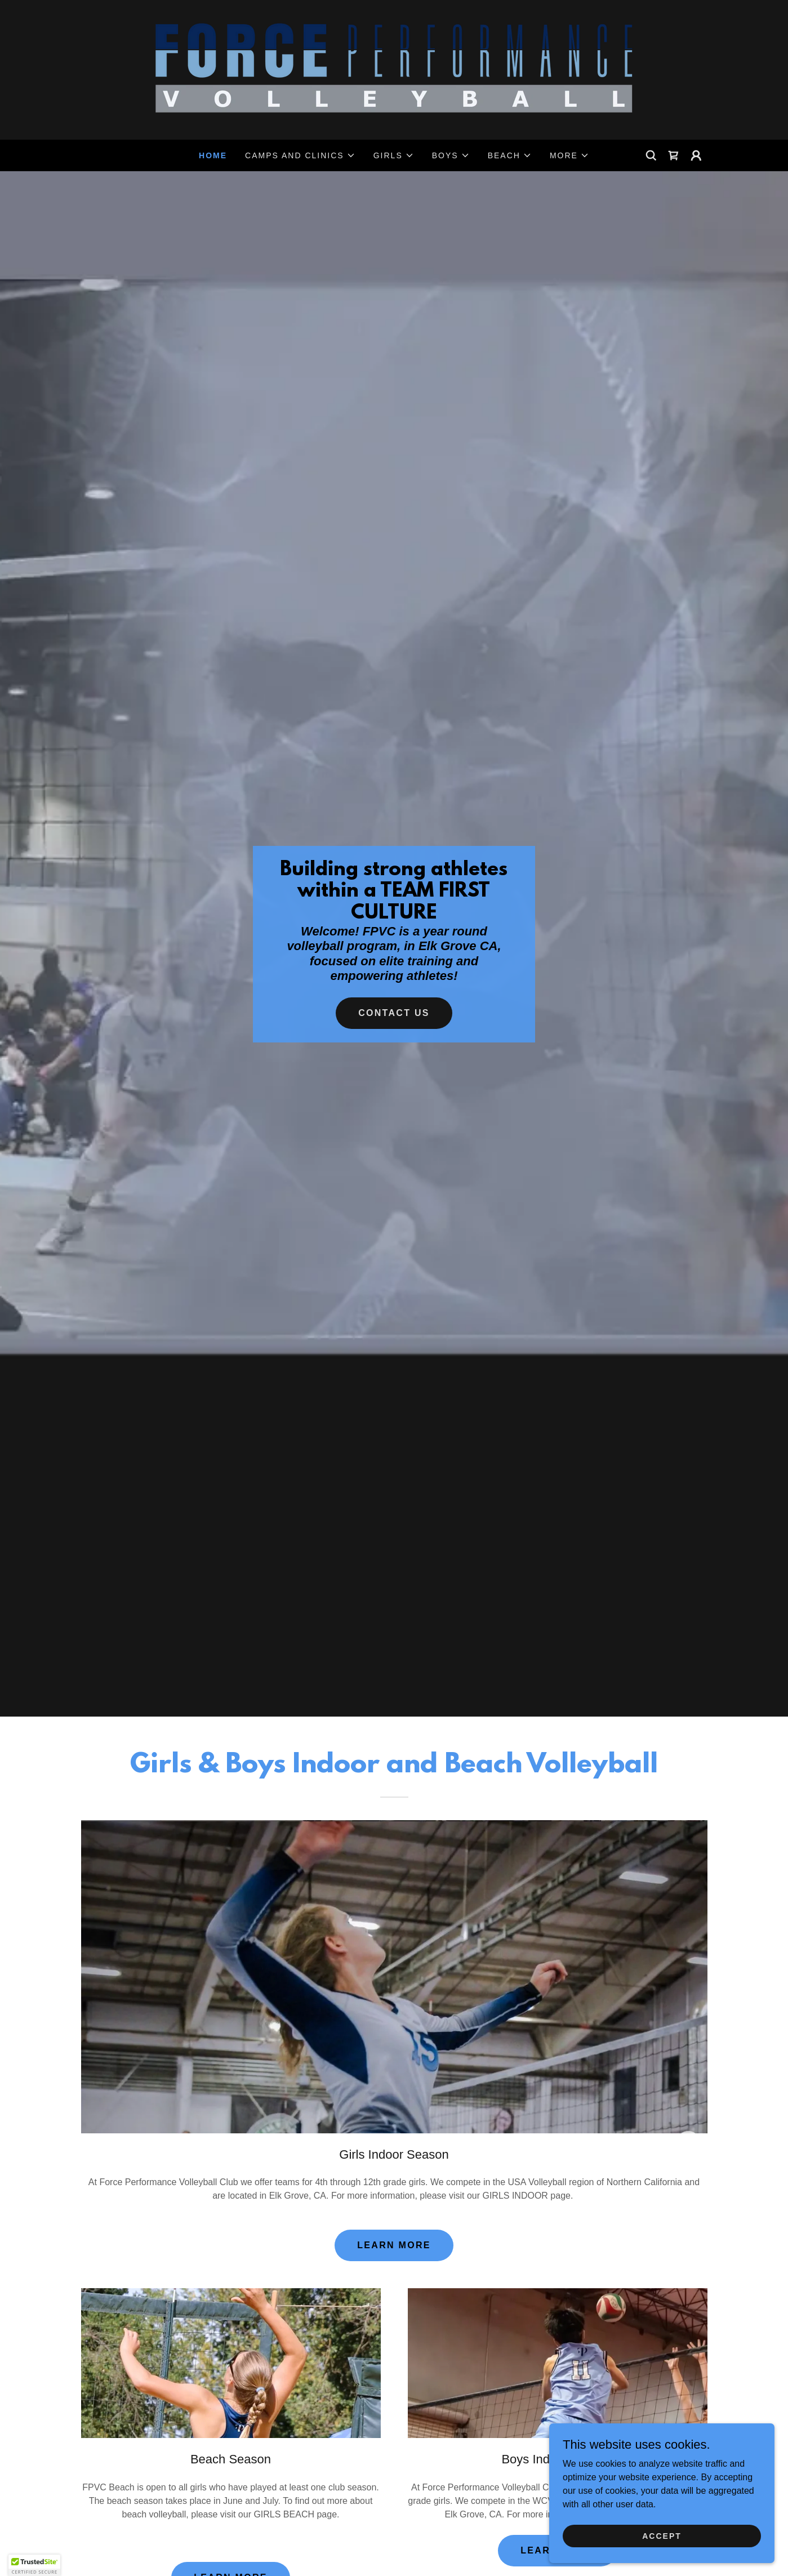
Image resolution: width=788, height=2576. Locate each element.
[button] (300, 155)
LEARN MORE (393, 2245)
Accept (662, 2535)
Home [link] (213, 155)
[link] (394, 69)
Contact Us (394, 1013)
